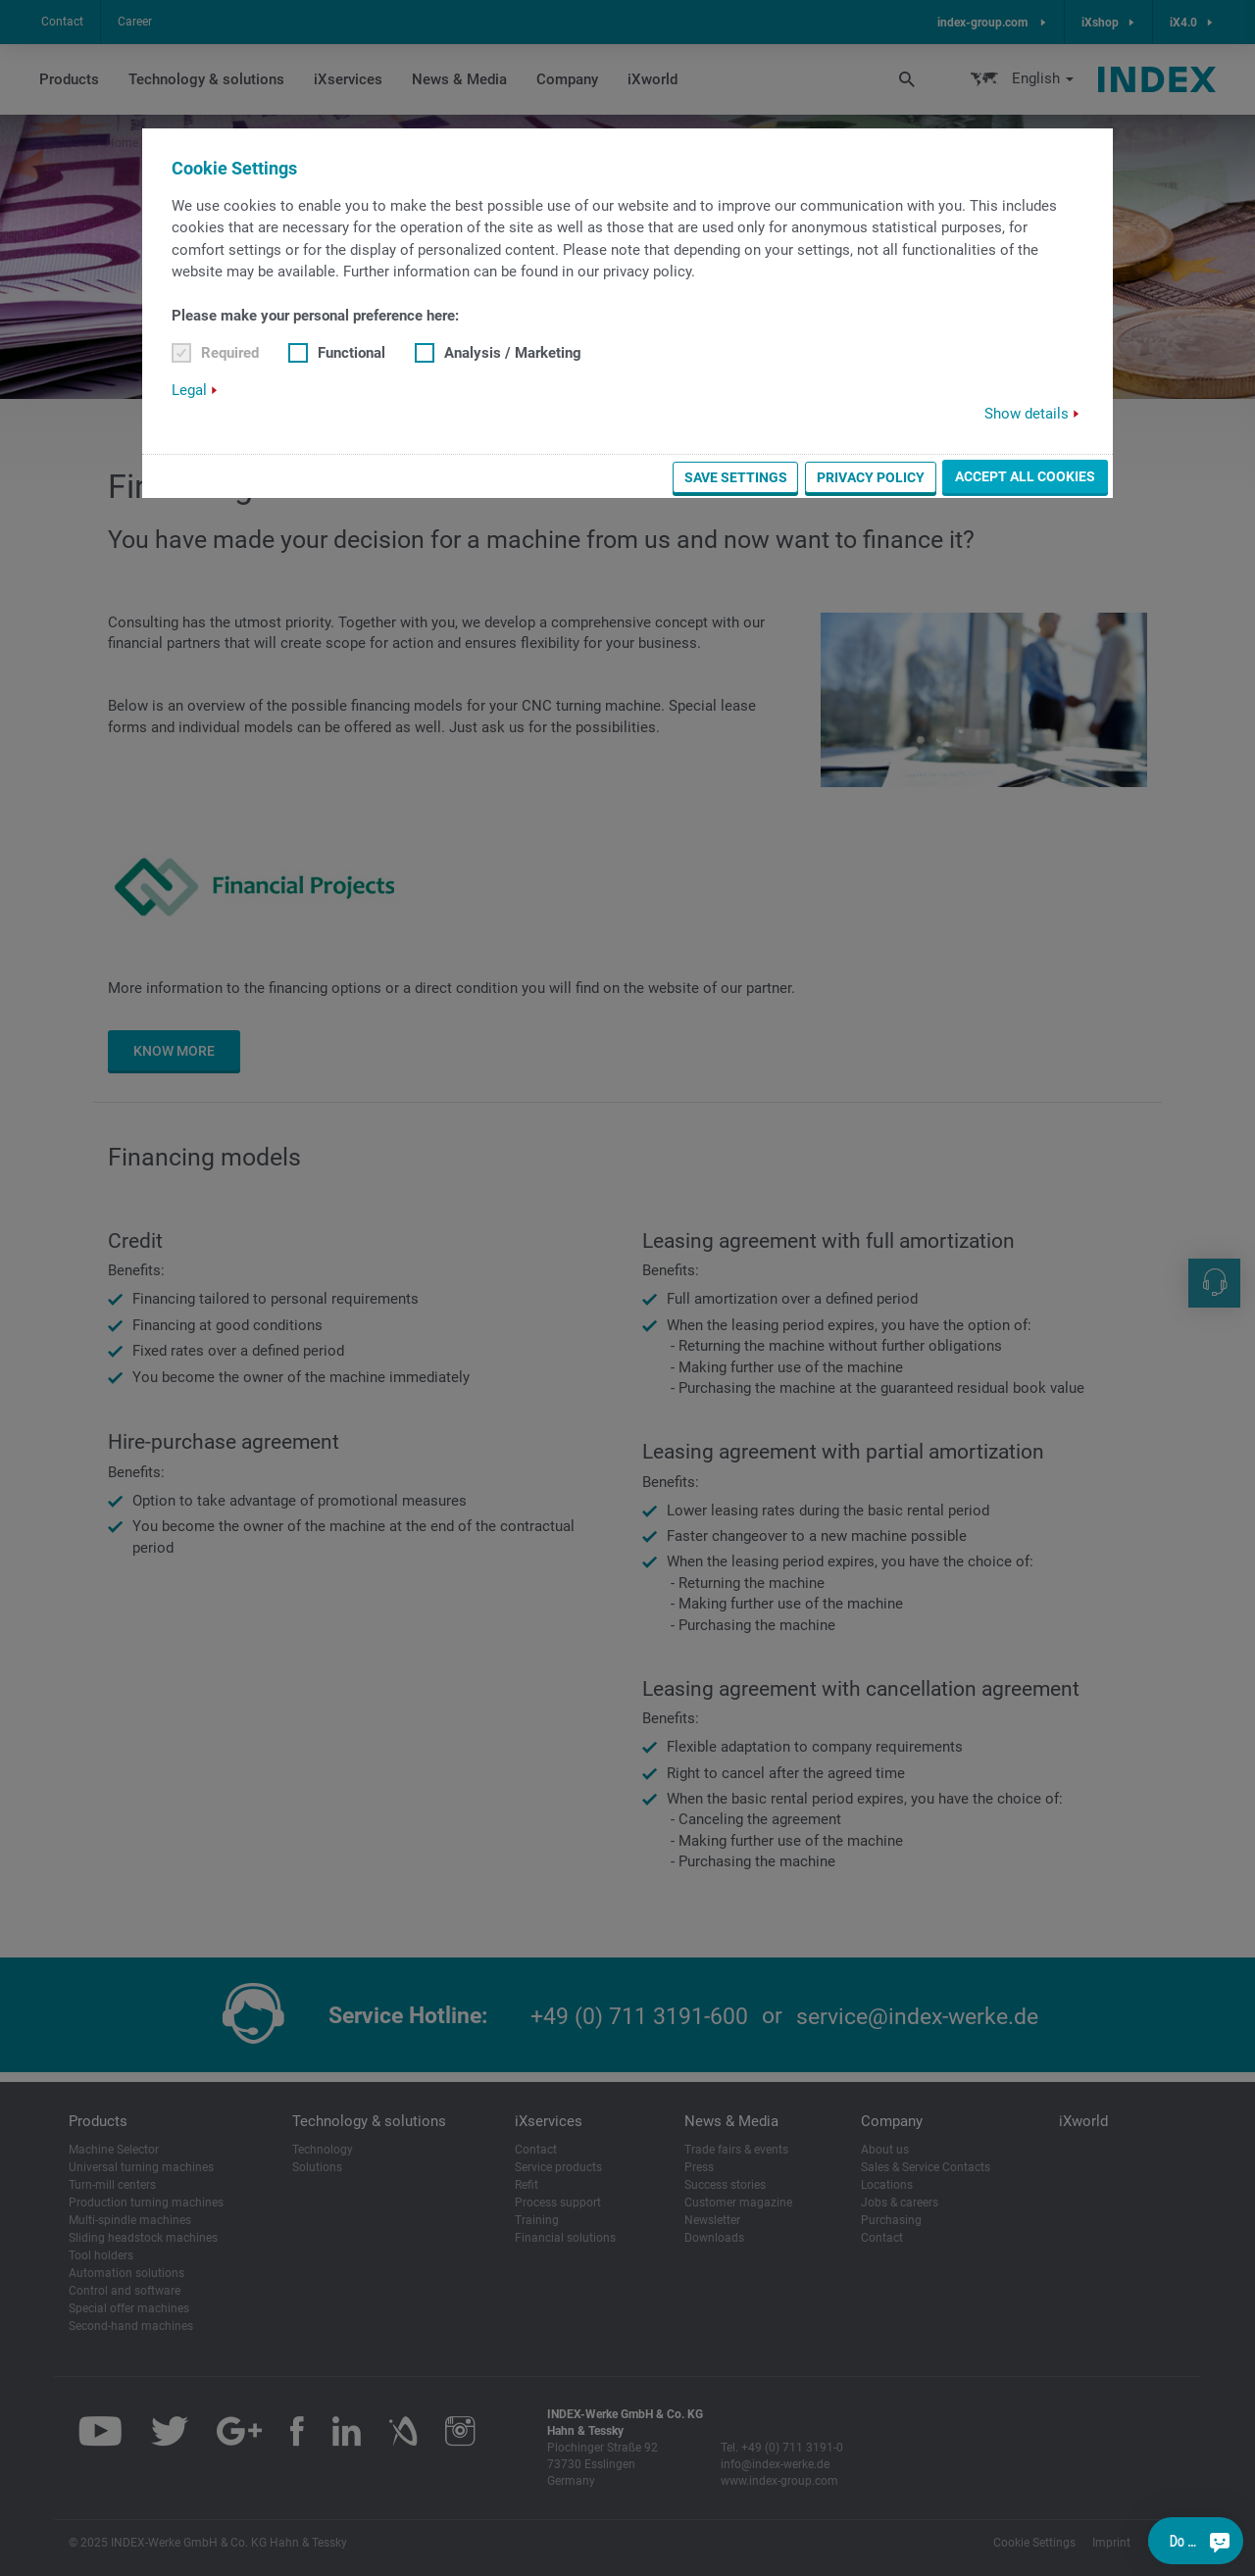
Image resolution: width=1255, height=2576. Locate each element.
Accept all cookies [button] (1025, 476)
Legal (189, 390)
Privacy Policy (871, 477)
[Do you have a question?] (1219, 2540)
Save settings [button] (735, 477)
